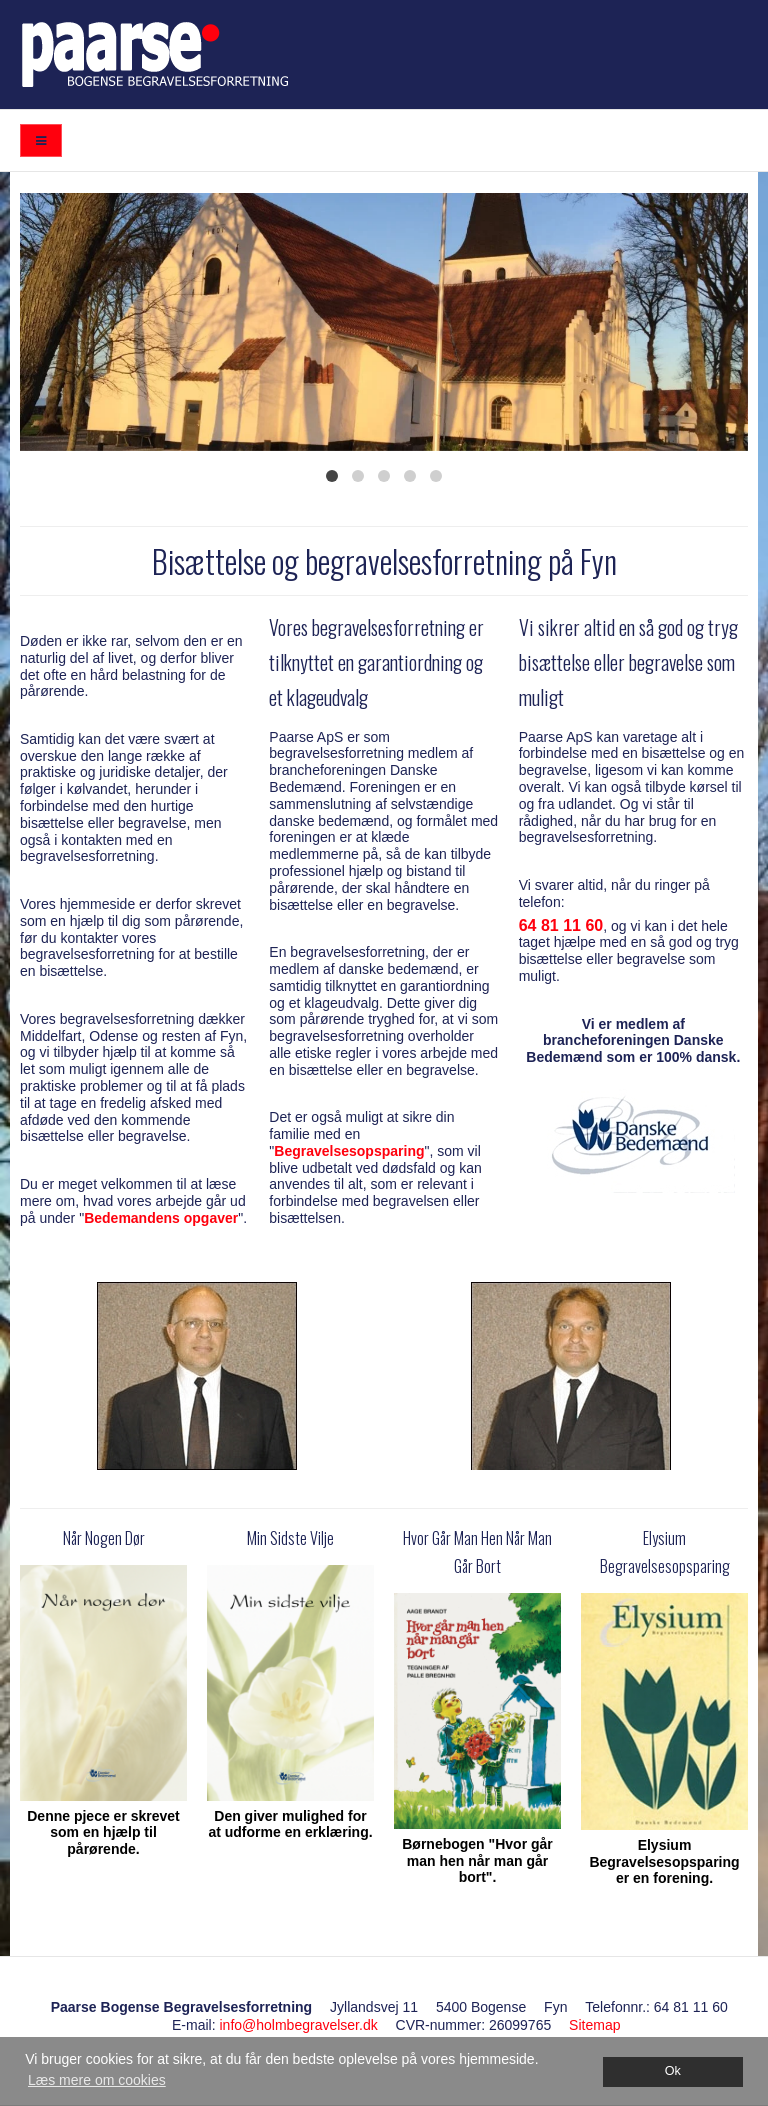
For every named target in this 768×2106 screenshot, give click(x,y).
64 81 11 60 (561, 925)
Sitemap (594, 2025)
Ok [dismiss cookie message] (673, 2071)
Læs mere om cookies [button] (97, 2080)
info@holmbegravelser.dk (298, 2025)
